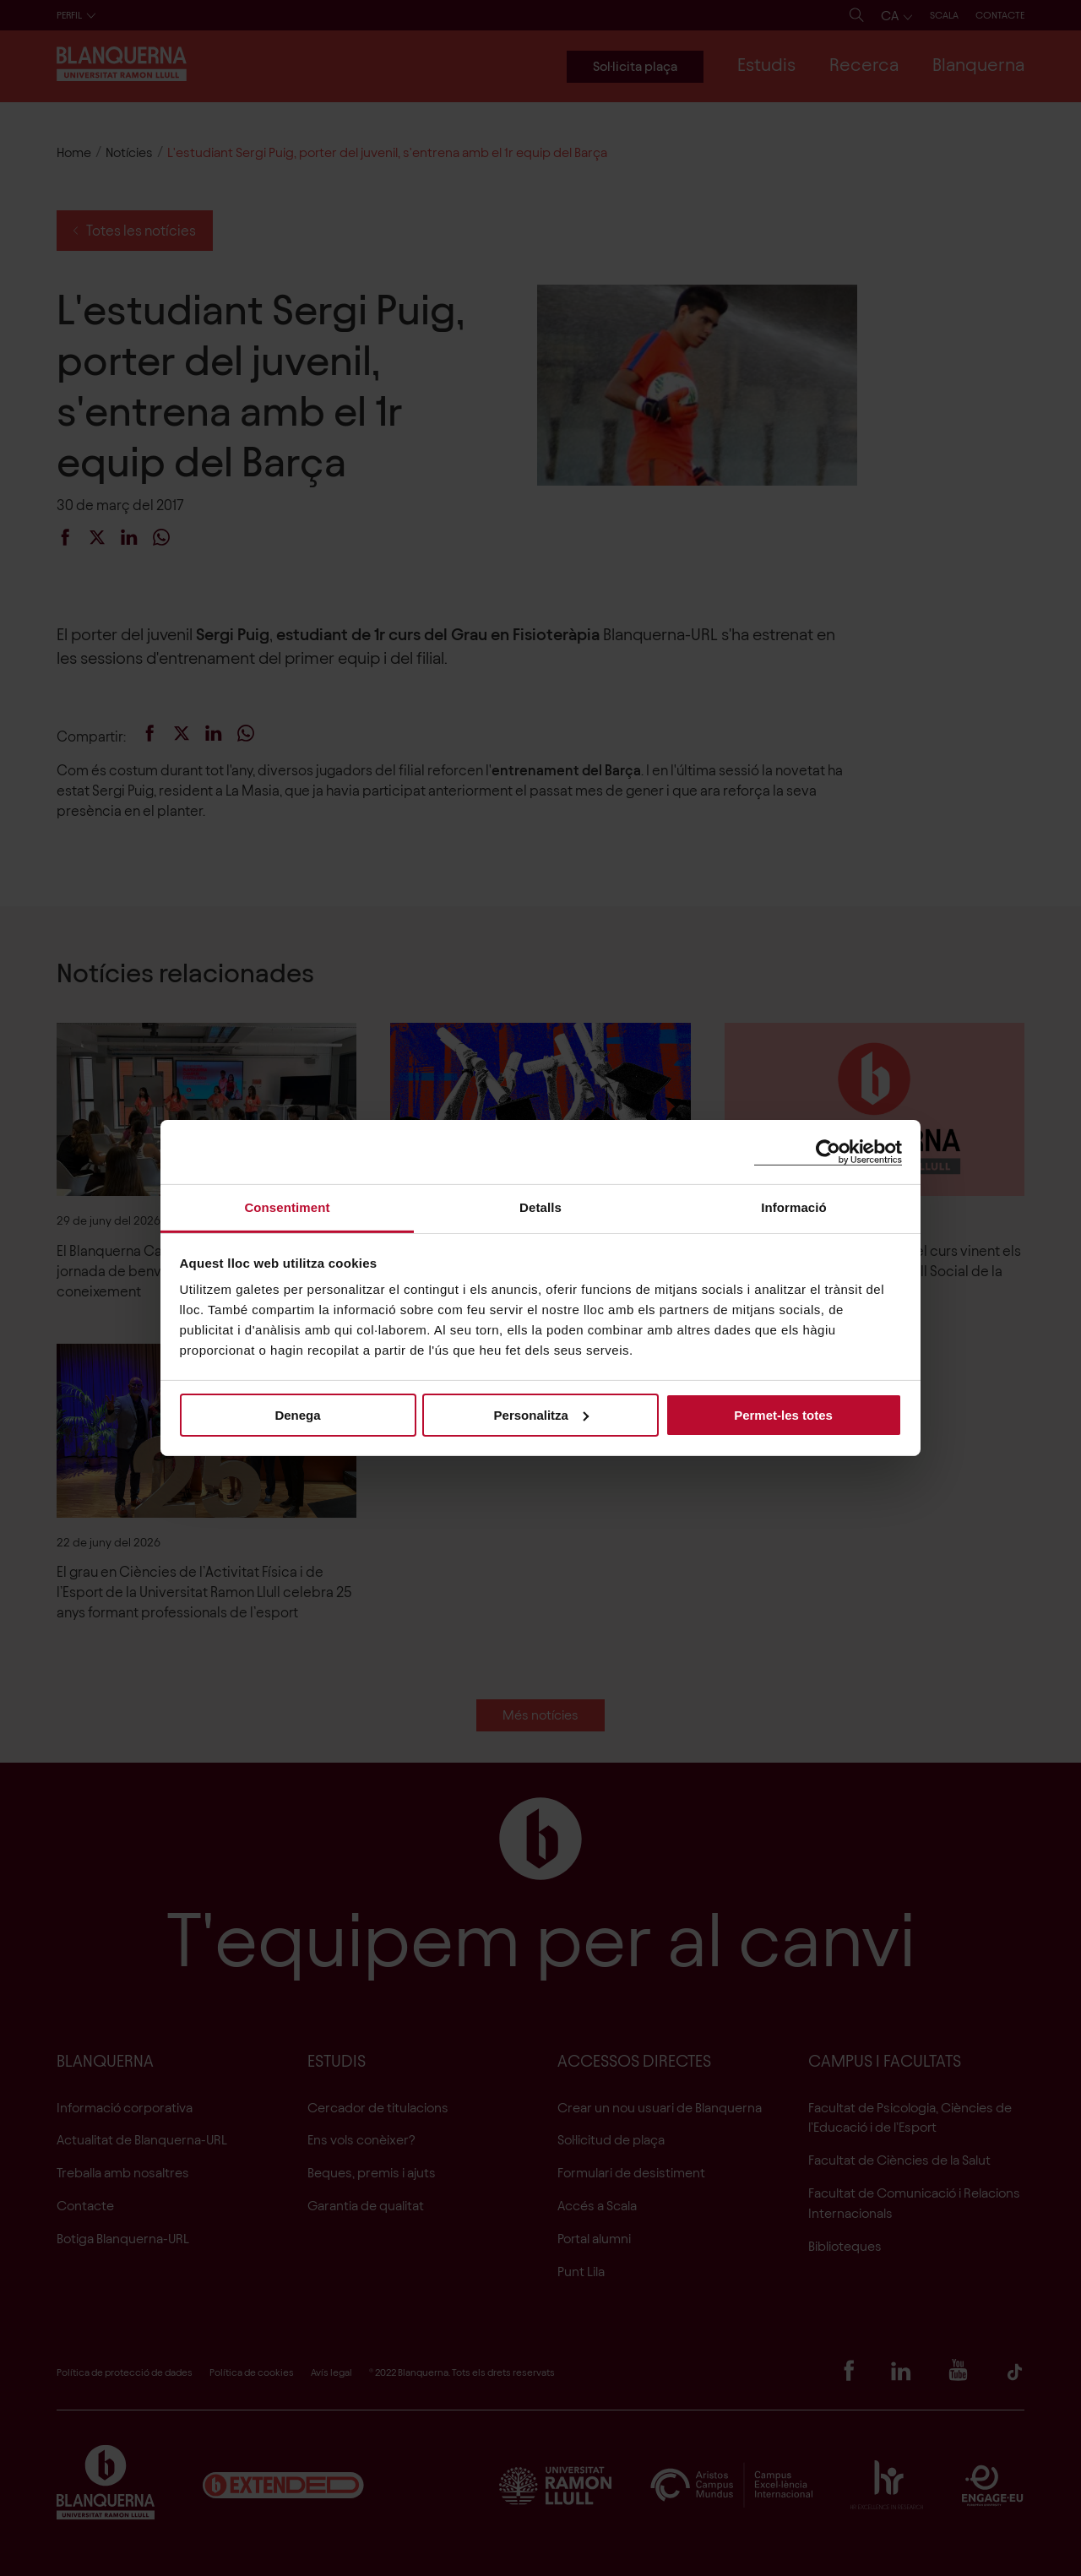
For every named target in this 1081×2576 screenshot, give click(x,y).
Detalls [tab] (540, 1207)
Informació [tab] (794, 1207)
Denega (297, 1414)
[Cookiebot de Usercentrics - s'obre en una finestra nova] (828, 1152)
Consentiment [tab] (286, 1207)
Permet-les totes (783, 1414)
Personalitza (541, 1414)
